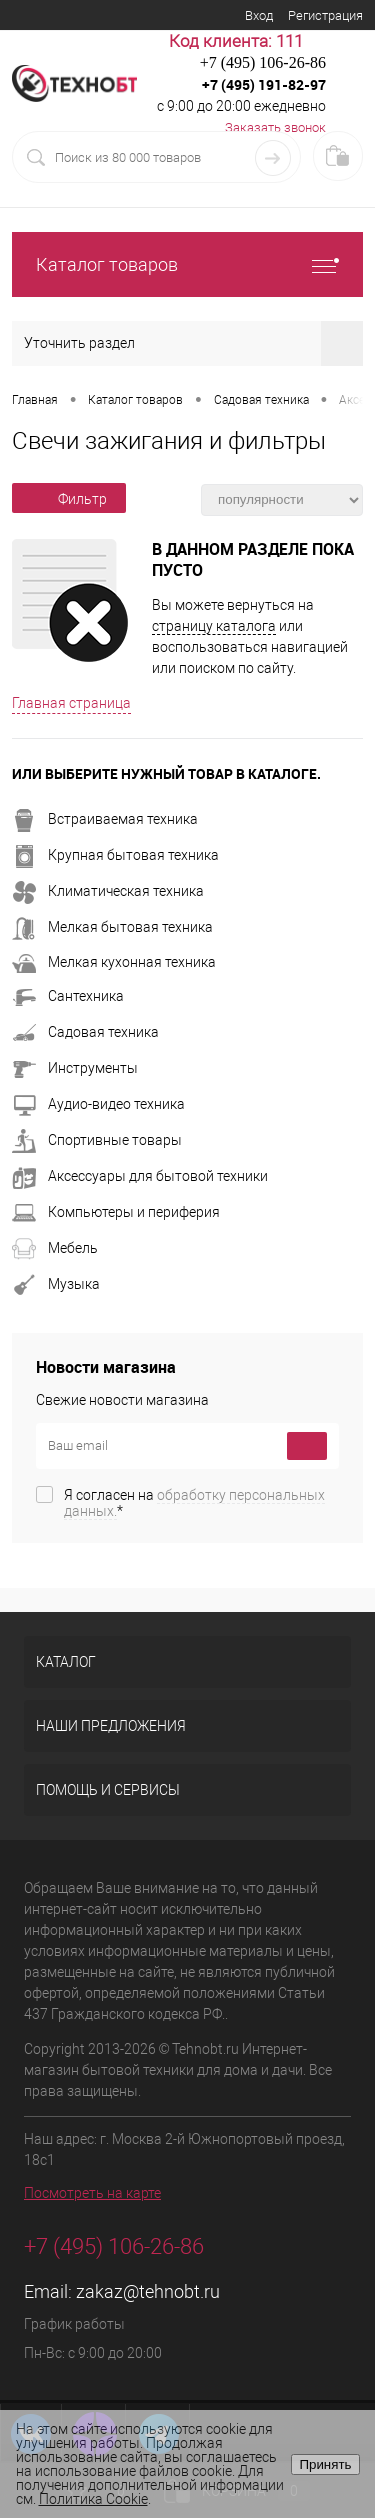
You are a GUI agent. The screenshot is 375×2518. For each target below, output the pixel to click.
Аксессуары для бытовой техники (140, 1176)
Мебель (55, 1248)
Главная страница (71, 703)
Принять (325, 2464)
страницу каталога (214, 626)
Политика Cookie (93, 2499)
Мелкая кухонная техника (114, 962)
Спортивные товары (97, 1140)
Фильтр (69, 499)
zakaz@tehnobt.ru (148, 2291)
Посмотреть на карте (92, 2193)
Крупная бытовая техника (115, 855)
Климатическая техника (108, 891)
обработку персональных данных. (194, 1503)
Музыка (56, 1284)
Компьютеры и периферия (116, 1212)
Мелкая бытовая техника (112, 927)
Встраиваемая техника (105, 819)
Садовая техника (85, 1032)
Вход (259, 15)
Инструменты (75, 1068)
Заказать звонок (275, 127)
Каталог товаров (187, 264)
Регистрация (325, 15)
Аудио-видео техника (98, 1104)
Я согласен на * (194, 1503)
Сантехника (68, 996)
